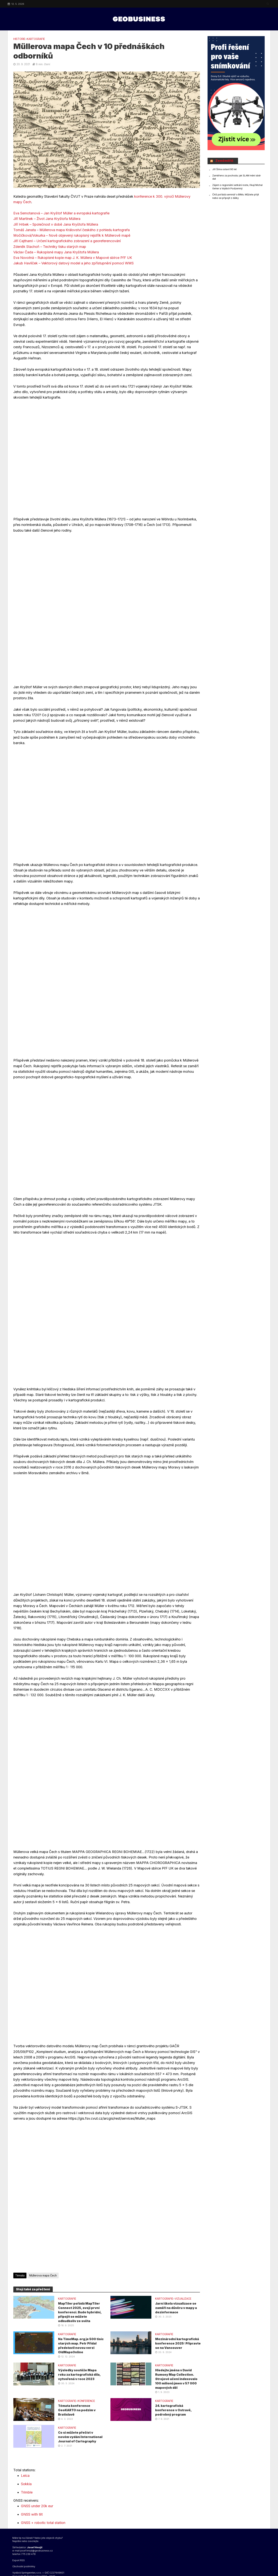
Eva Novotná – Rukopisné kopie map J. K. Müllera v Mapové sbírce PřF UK (72, 258)
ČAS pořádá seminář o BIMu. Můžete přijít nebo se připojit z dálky (235, 196)
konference (86, 2400)
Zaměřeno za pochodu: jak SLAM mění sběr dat (236, 177)
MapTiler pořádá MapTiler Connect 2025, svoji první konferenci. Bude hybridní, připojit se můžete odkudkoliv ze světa (79, 2312)
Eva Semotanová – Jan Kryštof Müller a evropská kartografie (61, 213)
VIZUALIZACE (183, 2298)
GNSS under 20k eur (37, 2506)
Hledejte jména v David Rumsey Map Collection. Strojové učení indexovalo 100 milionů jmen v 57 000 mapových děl (176, 2379)
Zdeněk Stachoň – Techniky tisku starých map (49, 247)
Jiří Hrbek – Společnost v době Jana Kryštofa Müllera (55, 224)
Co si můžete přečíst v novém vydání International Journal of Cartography (80, 2437)
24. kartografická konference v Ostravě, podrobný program (173, 2410)
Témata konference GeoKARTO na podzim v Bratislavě (77, 2410)
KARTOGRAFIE (36, 38)
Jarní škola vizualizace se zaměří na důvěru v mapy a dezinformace (176, 2308)
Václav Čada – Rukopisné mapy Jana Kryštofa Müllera (56, 252)
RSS (22, 2560)
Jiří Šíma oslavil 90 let (224, 169)
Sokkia (26, 2484)
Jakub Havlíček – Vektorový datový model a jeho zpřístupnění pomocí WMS (73, 263)
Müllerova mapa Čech (43, 2275)
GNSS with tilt (32, 2514)
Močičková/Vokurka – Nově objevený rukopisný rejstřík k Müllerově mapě (71, 235)
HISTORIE (19, 38)
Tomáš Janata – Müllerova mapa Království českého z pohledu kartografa (71, 230)
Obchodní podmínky (23, 2566)
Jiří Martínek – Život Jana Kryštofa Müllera (46, 219)
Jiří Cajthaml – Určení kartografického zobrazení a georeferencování (67, 241)
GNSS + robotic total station (43, 2523)
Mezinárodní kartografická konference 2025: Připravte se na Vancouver (178, 2343)
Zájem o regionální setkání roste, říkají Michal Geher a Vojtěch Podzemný (237, 187)
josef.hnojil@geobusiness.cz (36, 2550)
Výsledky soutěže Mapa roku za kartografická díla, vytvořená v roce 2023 (79, 2374)
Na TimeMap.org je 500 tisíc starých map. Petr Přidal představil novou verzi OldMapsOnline (81, 2345)
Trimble (27, 2492)
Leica (25, 2476)
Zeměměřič (224, 161)
